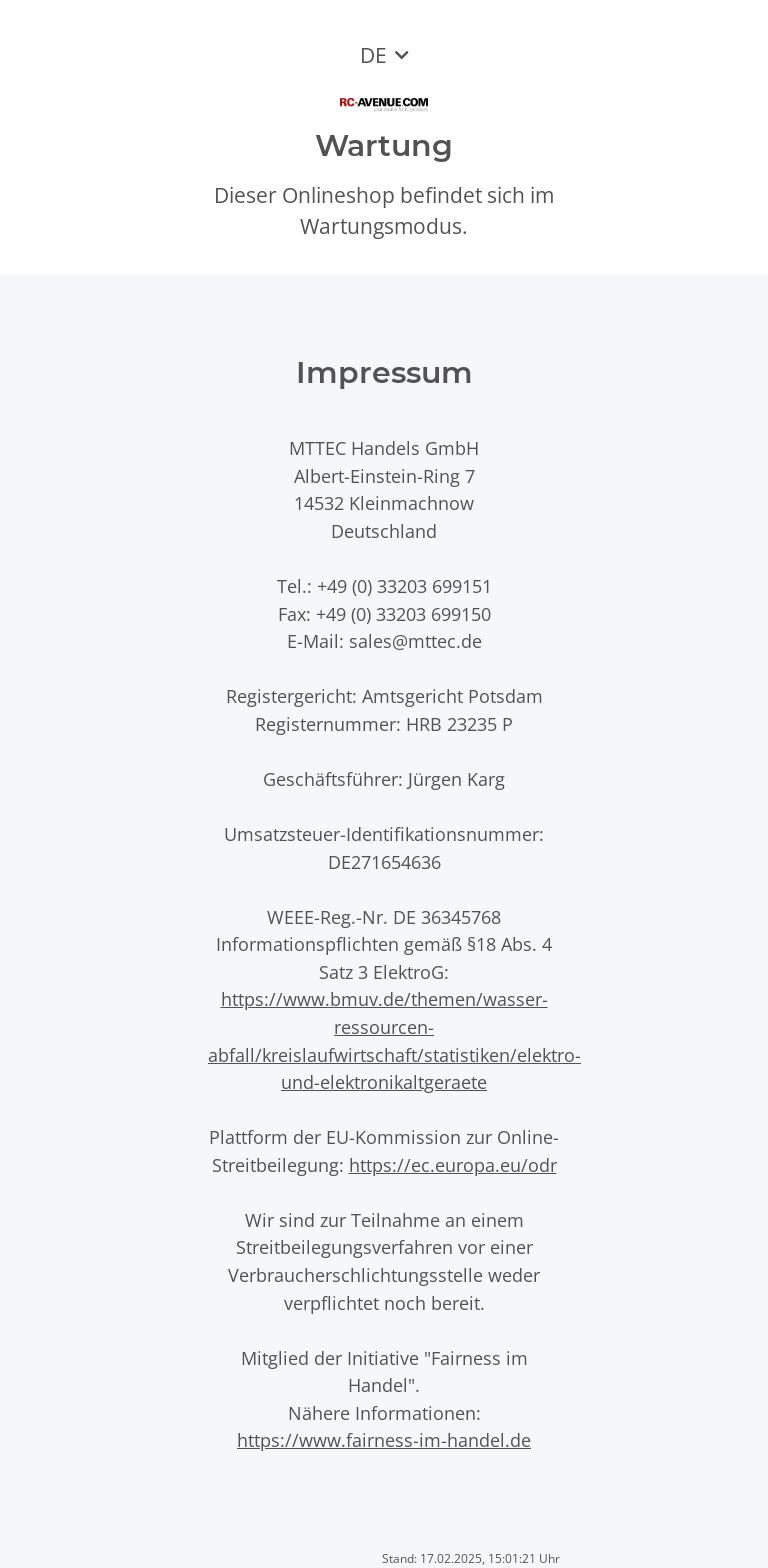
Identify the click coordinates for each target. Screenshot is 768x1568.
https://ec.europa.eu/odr (453, 1164)
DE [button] (373, 55)
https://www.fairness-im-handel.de (384, 1439)
